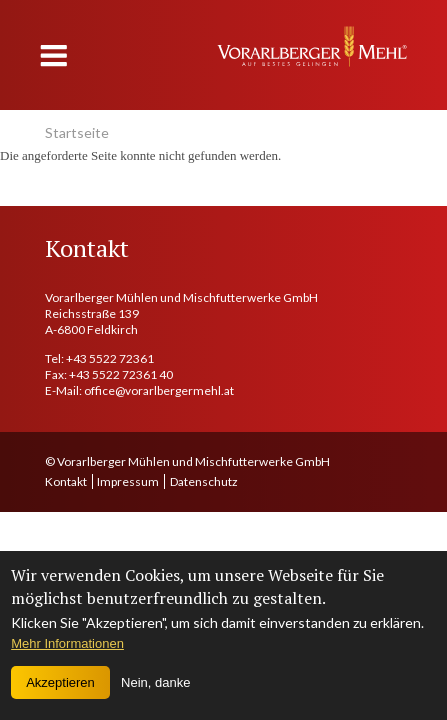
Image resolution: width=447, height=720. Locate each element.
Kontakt (66, 481)
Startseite (77, 132)
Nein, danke (155, 683)
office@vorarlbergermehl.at (159, 390)
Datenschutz (204, 481)
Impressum (128, 481)
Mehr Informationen (67, 643)
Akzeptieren (60, 683)
